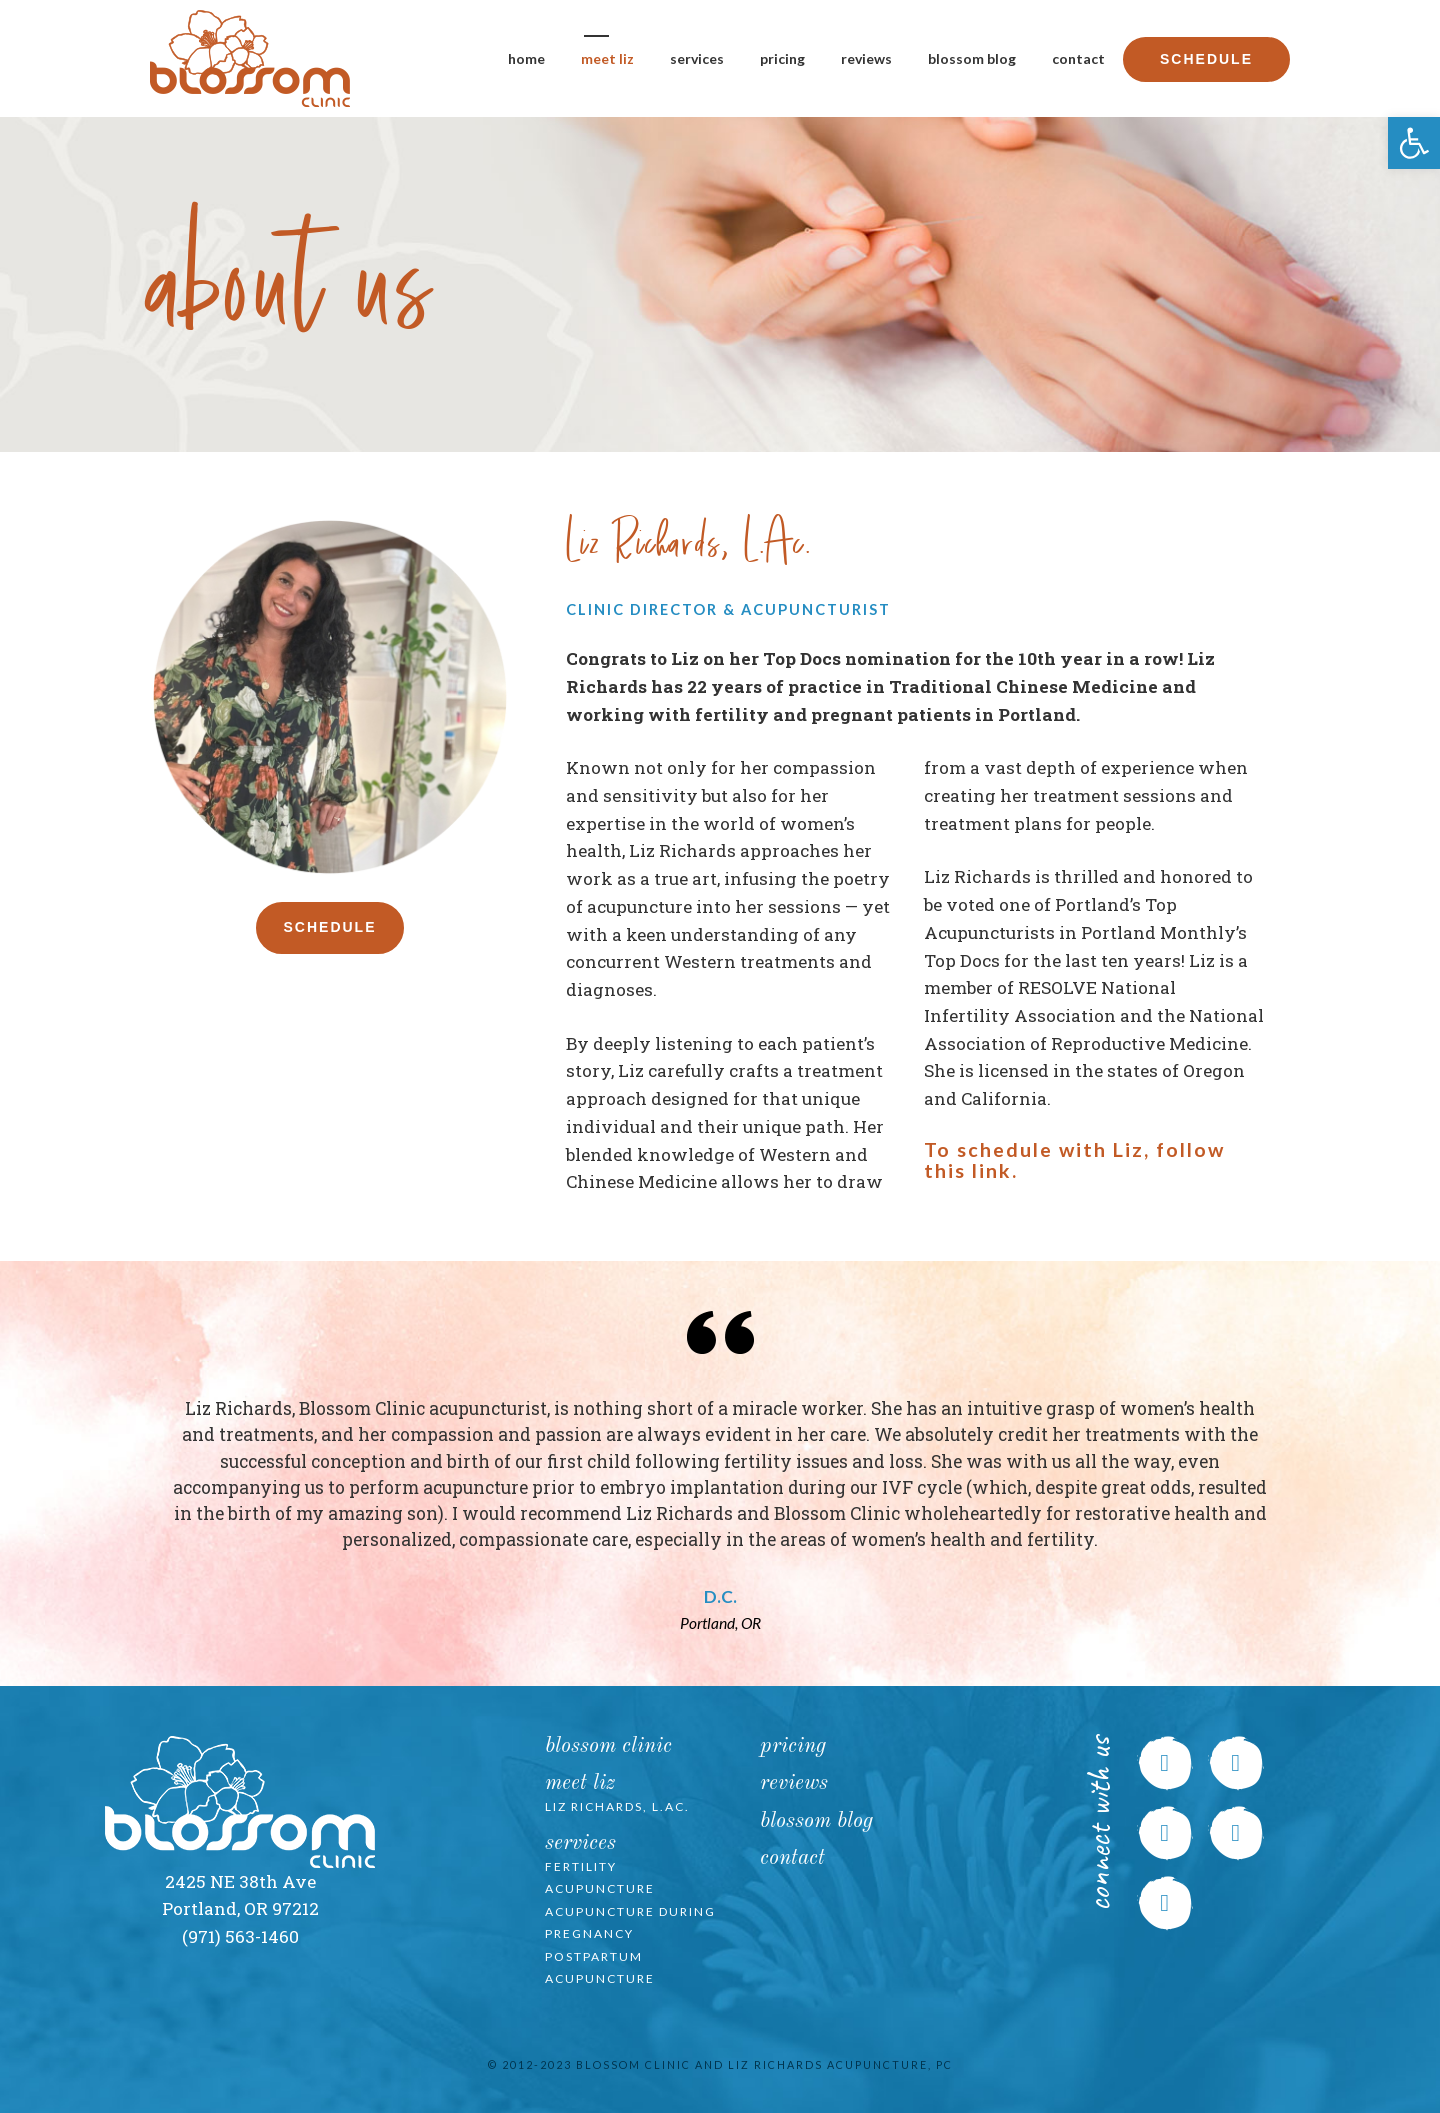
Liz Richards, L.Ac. (617, 1806)
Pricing (782, 58)
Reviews (866, 58)
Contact (1078, 58)
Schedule (1206, 59)
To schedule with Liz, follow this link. (1074, 1160)
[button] (1414, 143)
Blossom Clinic (608, 1746)
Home (526, 58)
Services (697, 58)
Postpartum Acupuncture (600, 1968)
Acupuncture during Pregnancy (630, 1923)
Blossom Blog (972, 58)
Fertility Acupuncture (600, 1878)
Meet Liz (607, 58)
